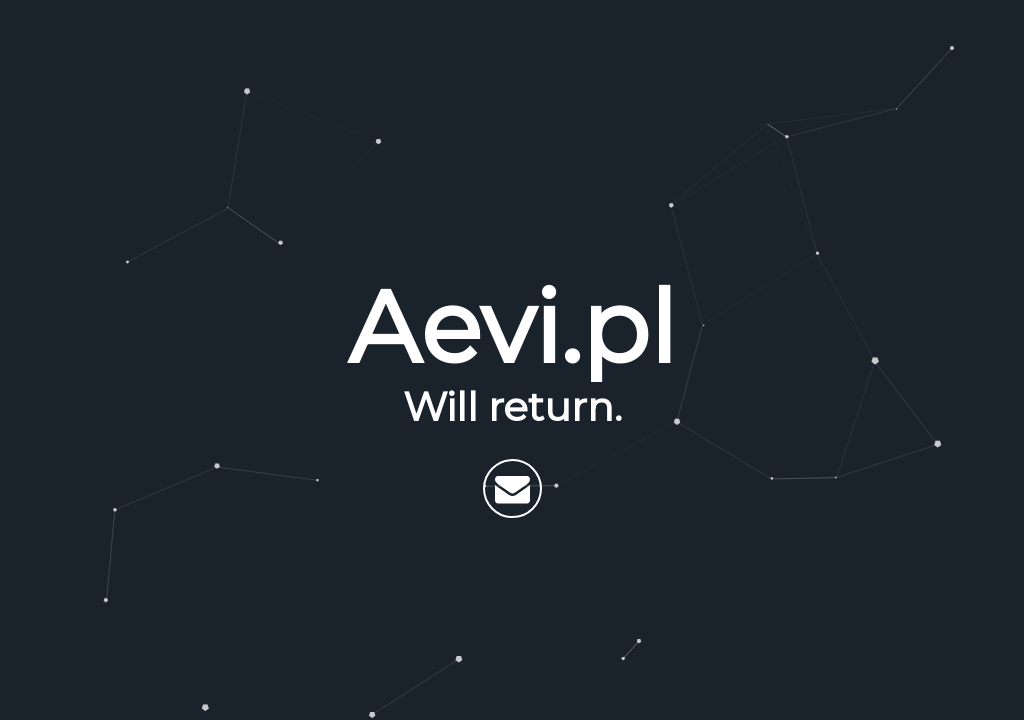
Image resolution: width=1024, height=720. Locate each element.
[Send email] (512, 488)
